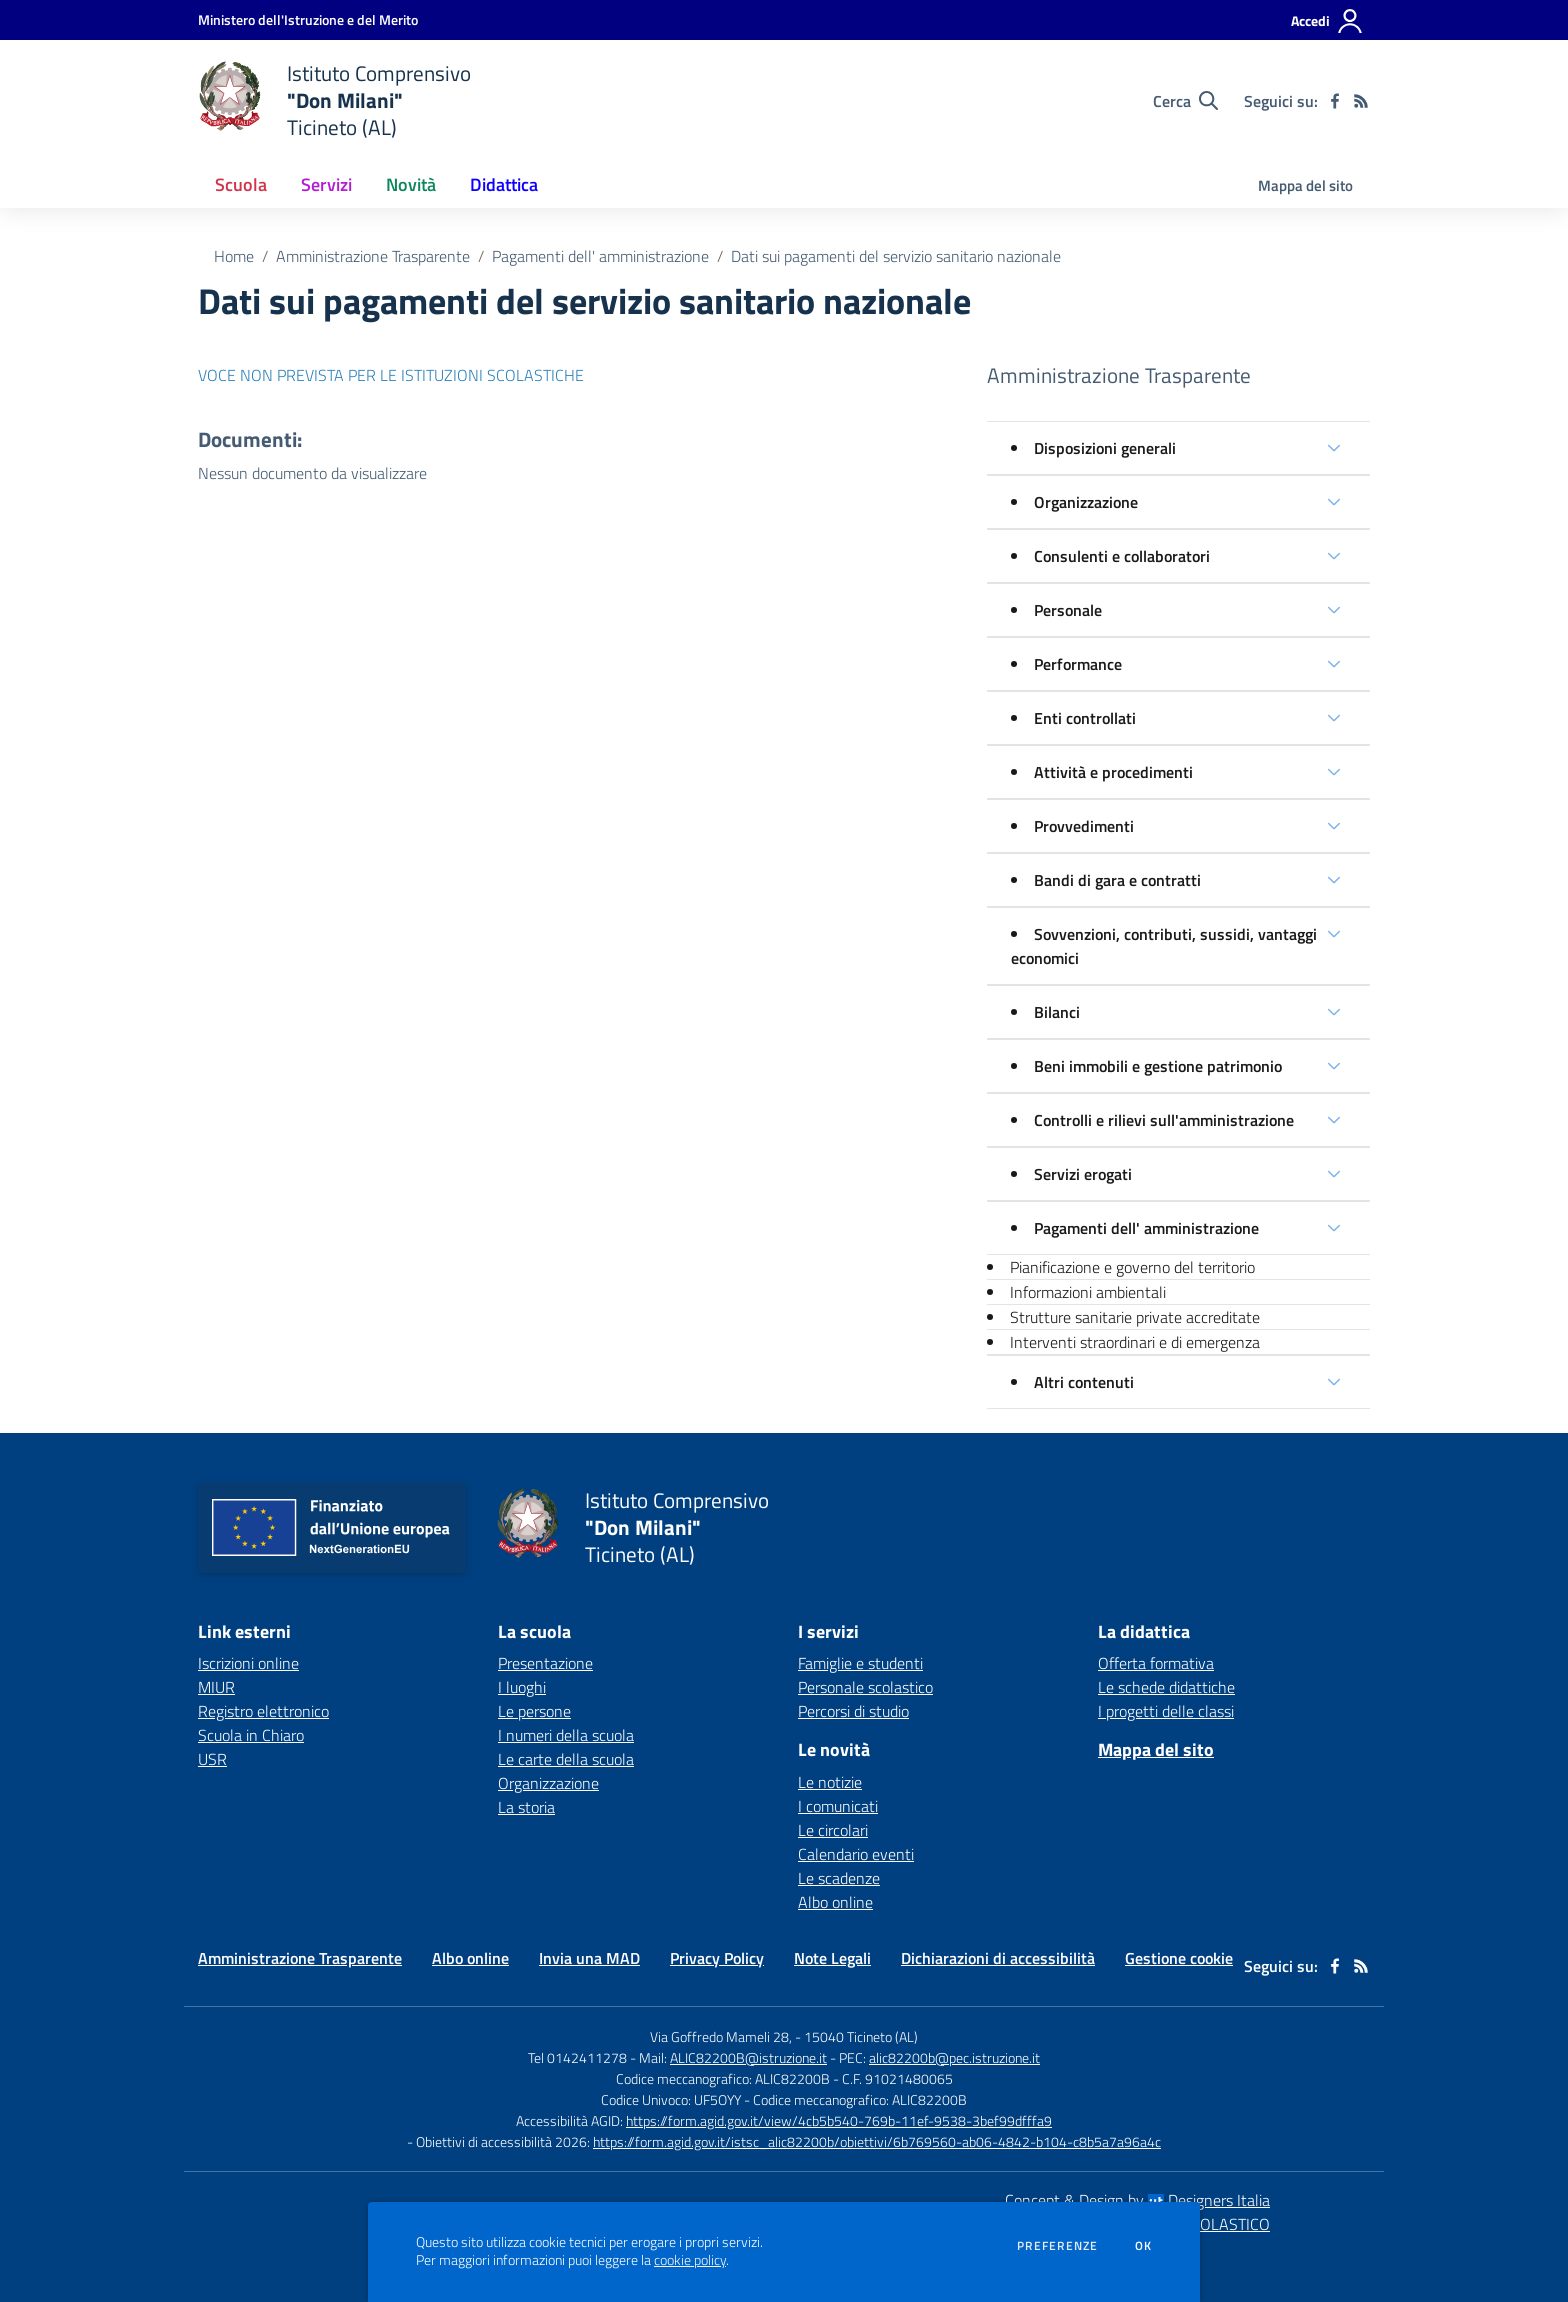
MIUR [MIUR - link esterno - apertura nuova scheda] (216, 1687)
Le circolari (833, 1830)
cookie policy (690, 2260)
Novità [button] (411, 184)
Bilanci (1057, 1012)
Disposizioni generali (1105, 448)
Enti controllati (1085, 718)
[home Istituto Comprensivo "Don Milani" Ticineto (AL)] (334, 100)
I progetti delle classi (1166, 1711)
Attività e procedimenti (1113, 772)
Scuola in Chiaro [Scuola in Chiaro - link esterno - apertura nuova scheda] (251, 1735)
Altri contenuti (1084, 1382)
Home (234, 256)
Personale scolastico (865, 1687)
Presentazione (545, 1663)
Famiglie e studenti (860, 1663)
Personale (1068, 610)
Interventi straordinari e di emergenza (1135, 1342)
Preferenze (1057, 2246)
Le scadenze (839, 1878)
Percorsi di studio (853, 1711)
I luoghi (522, 1687)
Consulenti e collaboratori (1122, 556)
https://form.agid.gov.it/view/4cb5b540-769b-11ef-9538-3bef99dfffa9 (839, 2120)
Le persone (534, 1711)
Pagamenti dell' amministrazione (600, 256)
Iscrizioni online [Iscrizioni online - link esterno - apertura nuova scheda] (248, 1663)
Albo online (835, 1902)
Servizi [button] (326, 184)
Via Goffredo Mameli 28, (721, 2036)
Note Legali (832, 1958)
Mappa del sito (1305, 185)
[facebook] (1335, 101)
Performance (1078, 664)
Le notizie (830, 1782)
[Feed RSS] (1361, 101)
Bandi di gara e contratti (1117, 880)
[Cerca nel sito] (1185, 101)
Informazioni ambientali (1088, 1292)
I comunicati (838, 1806)
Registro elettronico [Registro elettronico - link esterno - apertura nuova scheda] (263, 1711)
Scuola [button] (241, 184)
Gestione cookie (1179, 1958)
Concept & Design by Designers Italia (1137, 2200)
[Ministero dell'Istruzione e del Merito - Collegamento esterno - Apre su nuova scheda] (308, 19)
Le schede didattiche (1166, 1687)
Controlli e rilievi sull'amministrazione (1164, 1120)
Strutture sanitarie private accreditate (1135, 1317)
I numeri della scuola (566, 1735)
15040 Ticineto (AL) (861, 2036)
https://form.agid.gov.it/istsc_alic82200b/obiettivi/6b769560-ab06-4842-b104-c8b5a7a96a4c (877, 2141)
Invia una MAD (589, 1958)
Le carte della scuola (566, 1759)
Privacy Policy (717, 1958)
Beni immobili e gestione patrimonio (1158, 1066)
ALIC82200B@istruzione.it (748, 2057)
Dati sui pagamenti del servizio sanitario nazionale (896, 256)
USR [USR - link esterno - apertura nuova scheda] (212, 1759)
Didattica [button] (504, 184)
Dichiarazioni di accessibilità (998, 1958)
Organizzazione (1086, 502)
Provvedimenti (1084, 826)
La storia (526, 1807)
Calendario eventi (856, 1854)
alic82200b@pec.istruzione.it (954, 2057)
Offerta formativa (1156, 1663)
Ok (1144, 2246)
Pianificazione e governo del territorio (1132, 1267)
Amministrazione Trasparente (373, 256)
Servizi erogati (1083, 1174)
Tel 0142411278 (577, 2057)
